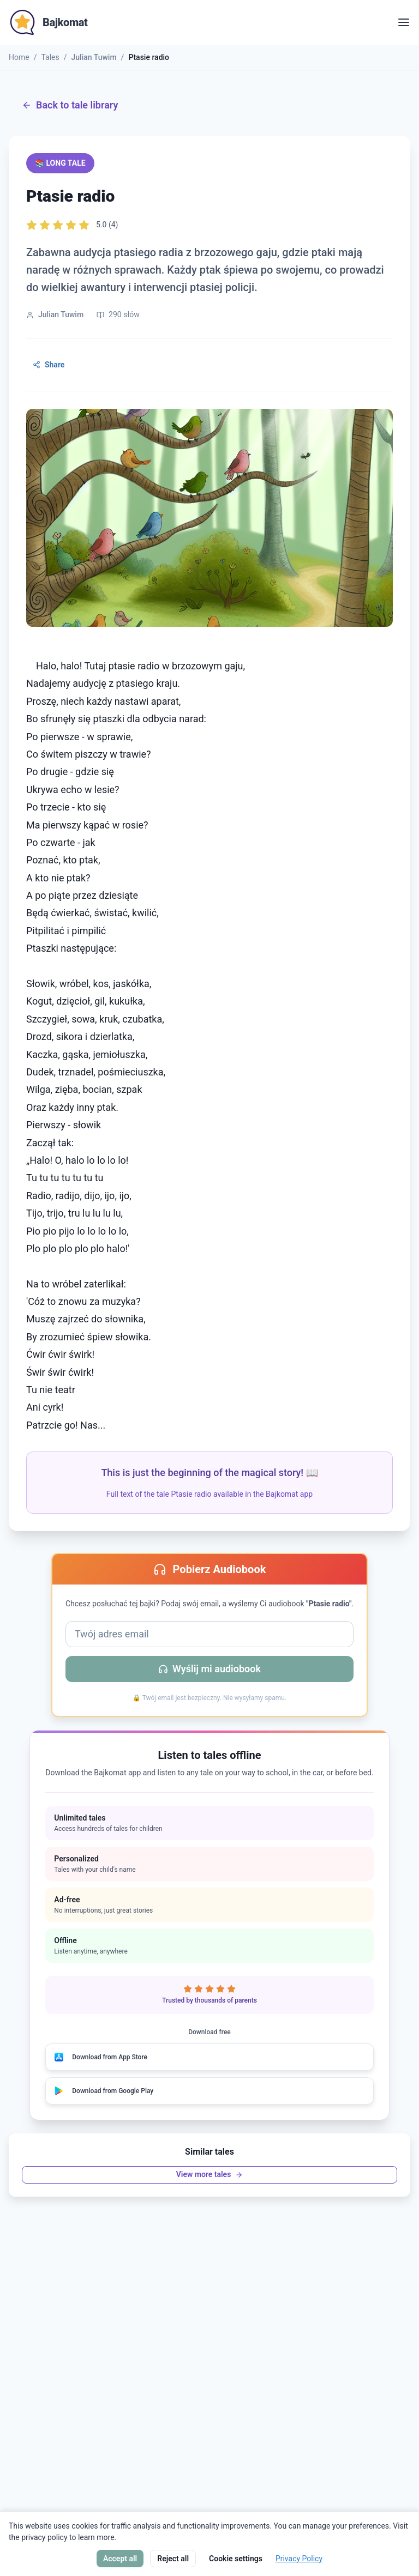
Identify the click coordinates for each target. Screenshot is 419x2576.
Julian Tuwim (94, 57)
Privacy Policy (299, 2558)
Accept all (120, 2558)
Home (19, 57)
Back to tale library (70, 105)
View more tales (209, 2174)
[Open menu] (403, 22)
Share (48, 364)
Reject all (173, 2558)
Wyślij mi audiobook (209, 1668)
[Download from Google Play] (209, 2091)
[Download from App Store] (209, 2057)
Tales (50, 57)
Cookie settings (235, 2558)
